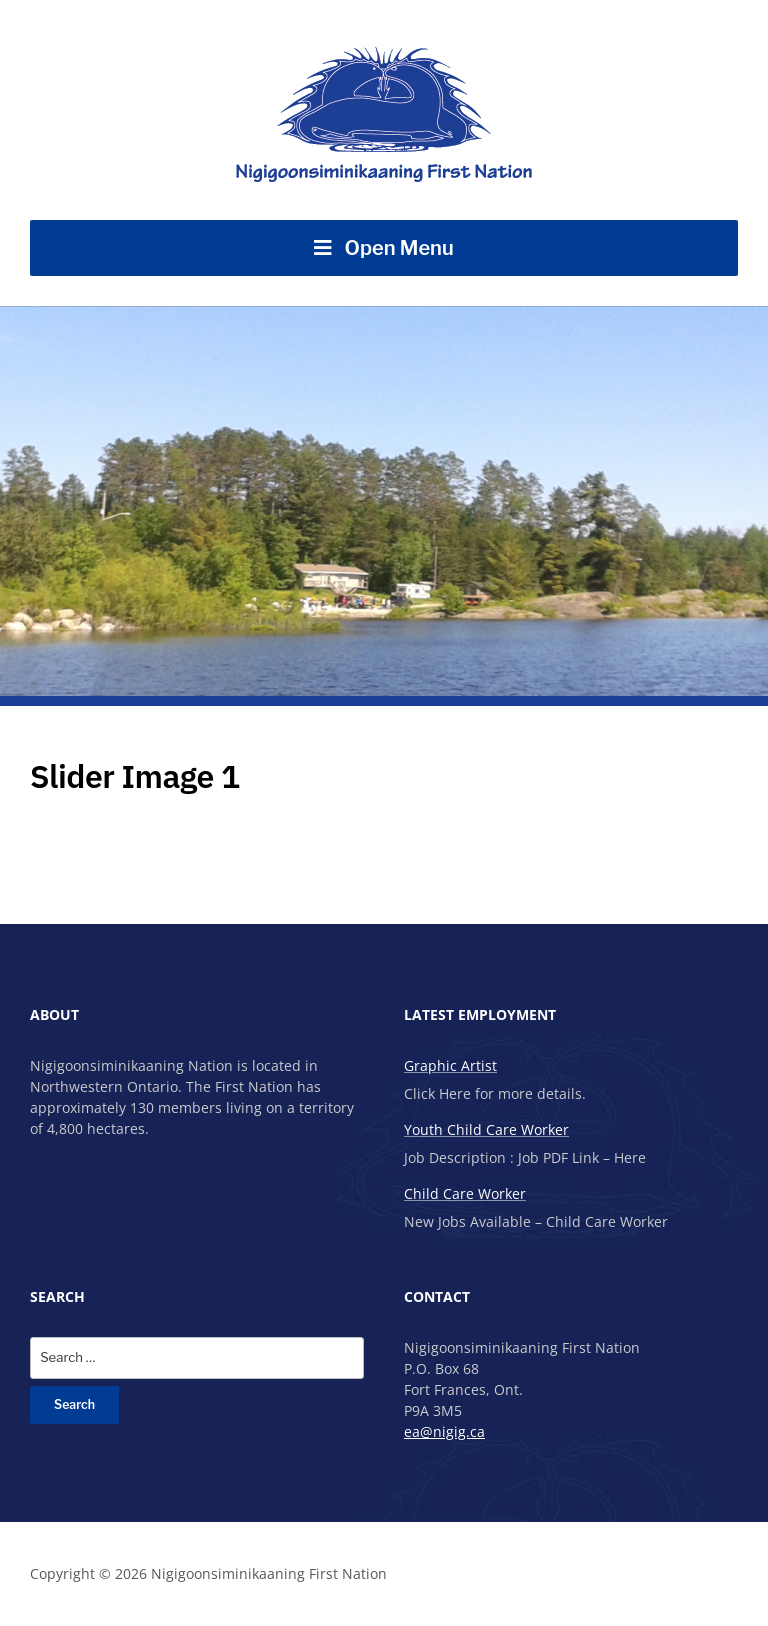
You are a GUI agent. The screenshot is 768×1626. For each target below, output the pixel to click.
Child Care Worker (465, 1193)
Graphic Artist (450, 1065)
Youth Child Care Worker (486, 1129)
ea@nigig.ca (444, 1431)
